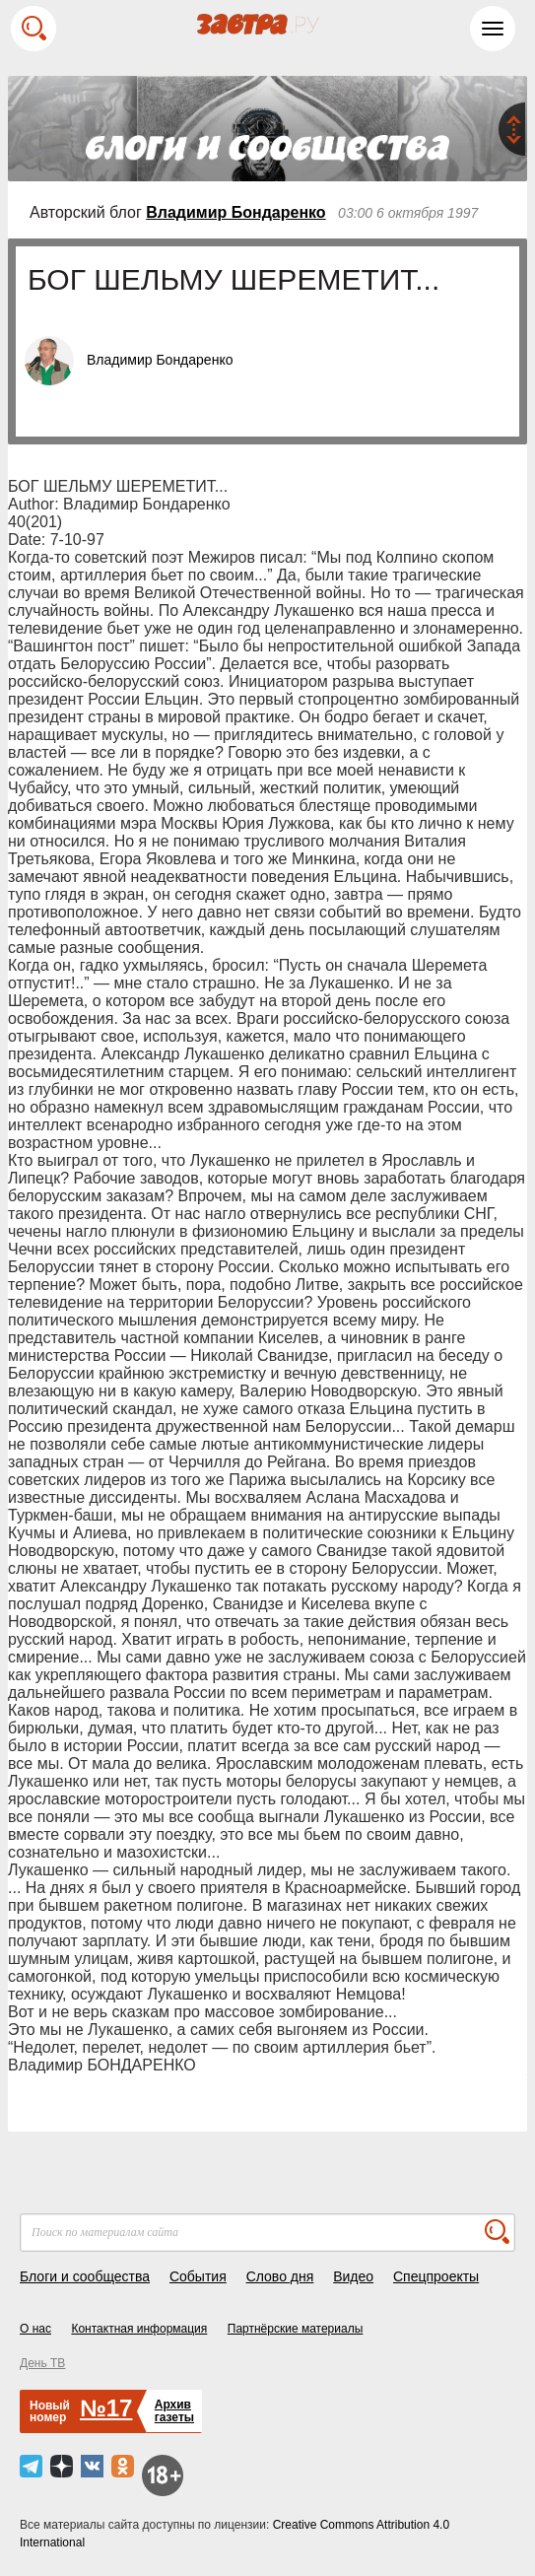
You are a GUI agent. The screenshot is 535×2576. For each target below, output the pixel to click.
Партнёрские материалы (296, 2329)
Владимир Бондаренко (235, 212)
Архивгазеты (174, 2411)
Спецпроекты (436, 2276)
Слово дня (280, 2276)
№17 (106, 2408)
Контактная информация (139, 2329)
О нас (35, 2329)
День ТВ (42, 2363)
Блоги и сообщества (85, 2276)
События (198, 2276)
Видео (353, 2276)
